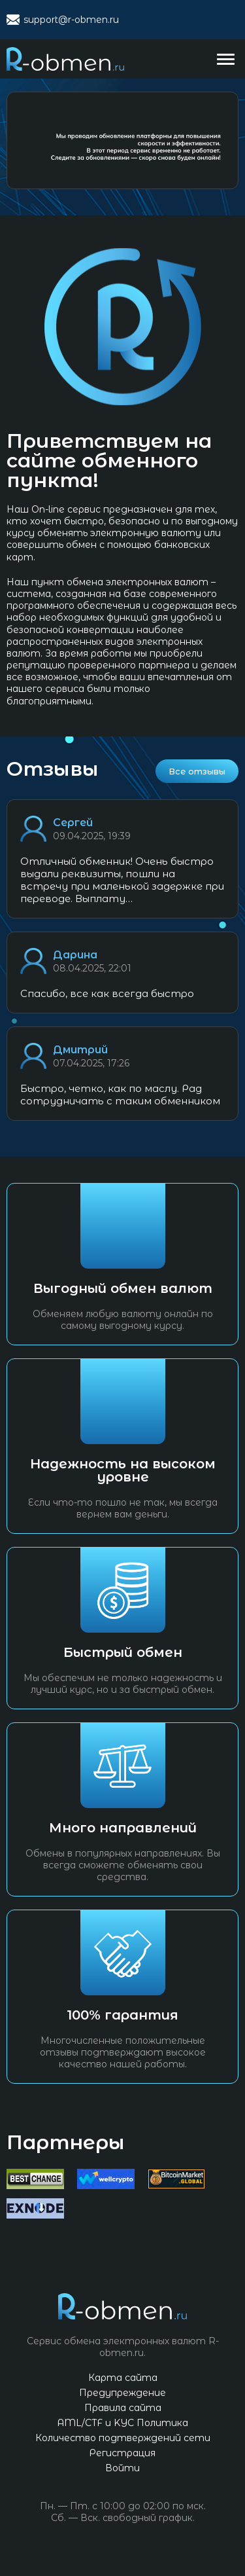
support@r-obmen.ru (71, 20)
